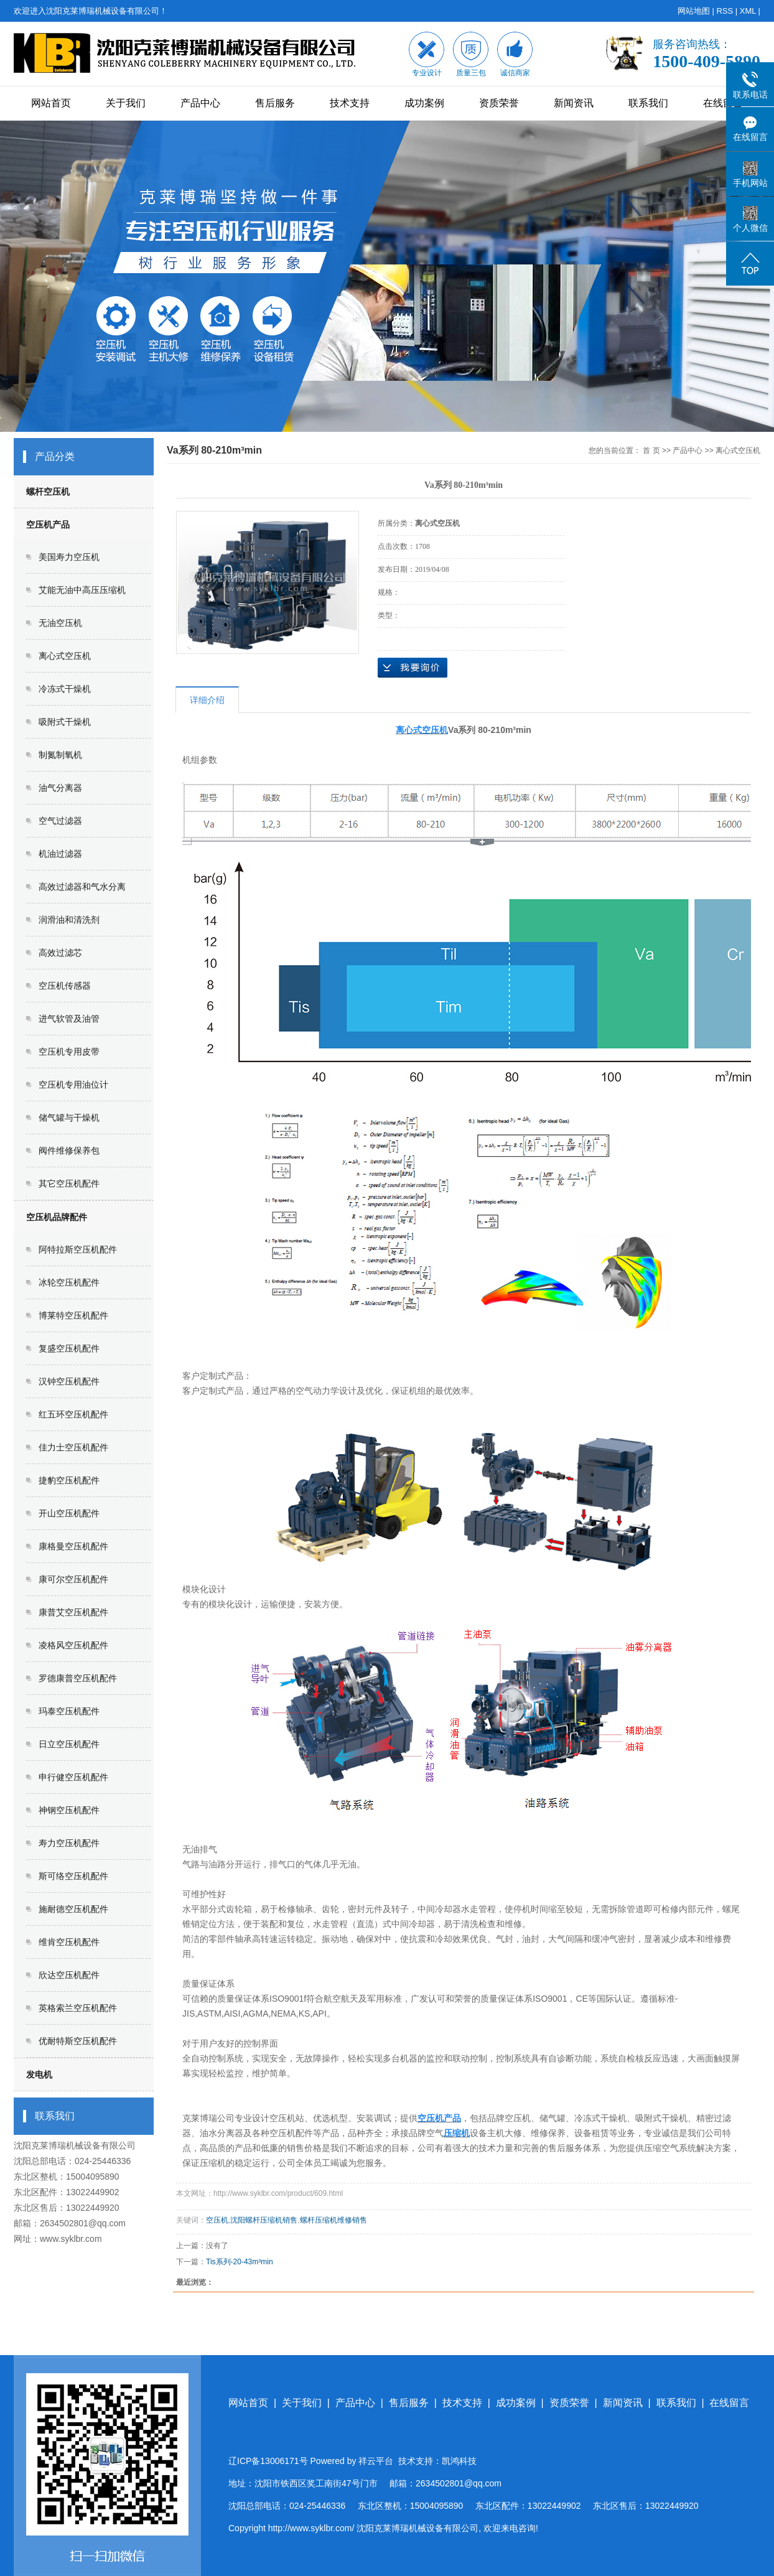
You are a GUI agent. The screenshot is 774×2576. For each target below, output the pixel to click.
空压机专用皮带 (69, 1052)
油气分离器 (60, 788)
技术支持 (350, 103)
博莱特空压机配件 (73, 1315)
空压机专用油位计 (73, 1085)
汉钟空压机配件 (69, 1381)
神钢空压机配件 (69, 1810)
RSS (724, 11)
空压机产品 (48, 525)
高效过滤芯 (60, 953)
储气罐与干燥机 (69, 1117)
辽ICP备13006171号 (268, 2461)
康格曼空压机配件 (73, 1546)
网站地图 (694, 11)
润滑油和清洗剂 (69, 920)
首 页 (651, 450)
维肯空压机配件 (69, 1942)
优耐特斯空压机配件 (78, 2041)
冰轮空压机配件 (69, 1282)
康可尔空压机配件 (73, 1579)
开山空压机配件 (69, 1513)
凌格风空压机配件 (73, 1645)
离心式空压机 (65, 656)
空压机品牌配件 (56, 1217)
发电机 (39, 2074)
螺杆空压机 (48, 492)
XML (748, 11)
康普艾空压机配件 (73, 1612)
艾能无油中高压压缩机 (82, 590)
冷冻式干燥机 (65, 689)
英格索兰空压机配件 (78, 2008)
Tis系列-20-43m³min (239, 2261)
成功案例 (424, 103)
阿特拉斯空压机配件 (78, 1249)
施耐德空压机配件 (73, 1909)
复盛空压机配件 (69, 1348)
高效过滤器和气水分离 (82, 887)
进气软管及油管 (69, 1019)
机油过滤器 (60, 854)
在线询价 (412, 668)
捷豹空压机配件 (69, 1480)
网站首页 (51, 103)
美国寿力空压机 (69, 557)
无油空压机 (60, 623)
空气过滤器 (60, 821)
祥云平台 (375, 2461)
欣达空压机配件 (69, 1975)
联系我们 (648, 103)
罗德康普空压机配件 (78, 1678)
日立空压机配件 (69, 1744)
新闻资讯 (574, 103)
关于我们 (126, 103)
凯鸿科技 (459, 2461)
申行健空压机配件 (73, 1777)
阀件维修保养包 (69, 1150)
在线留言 (723, 103)
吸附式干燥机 (65, 722)
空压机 (217, 2220)
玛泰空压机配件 (69, 1711)
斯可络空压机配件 (73, 1876)
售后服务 (275, 103)
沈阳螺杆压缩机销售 (263, 2220)
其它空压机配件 (69, 1183)
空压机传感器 (65, 986)
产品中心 (200, 103)
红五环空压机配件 (73, 1414)
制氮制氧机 (60, 755)
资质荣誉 (499, 103)
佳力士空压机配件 (73, 1447)
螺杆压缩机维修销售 (333, 2220)
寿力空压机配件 (69, 1843)
